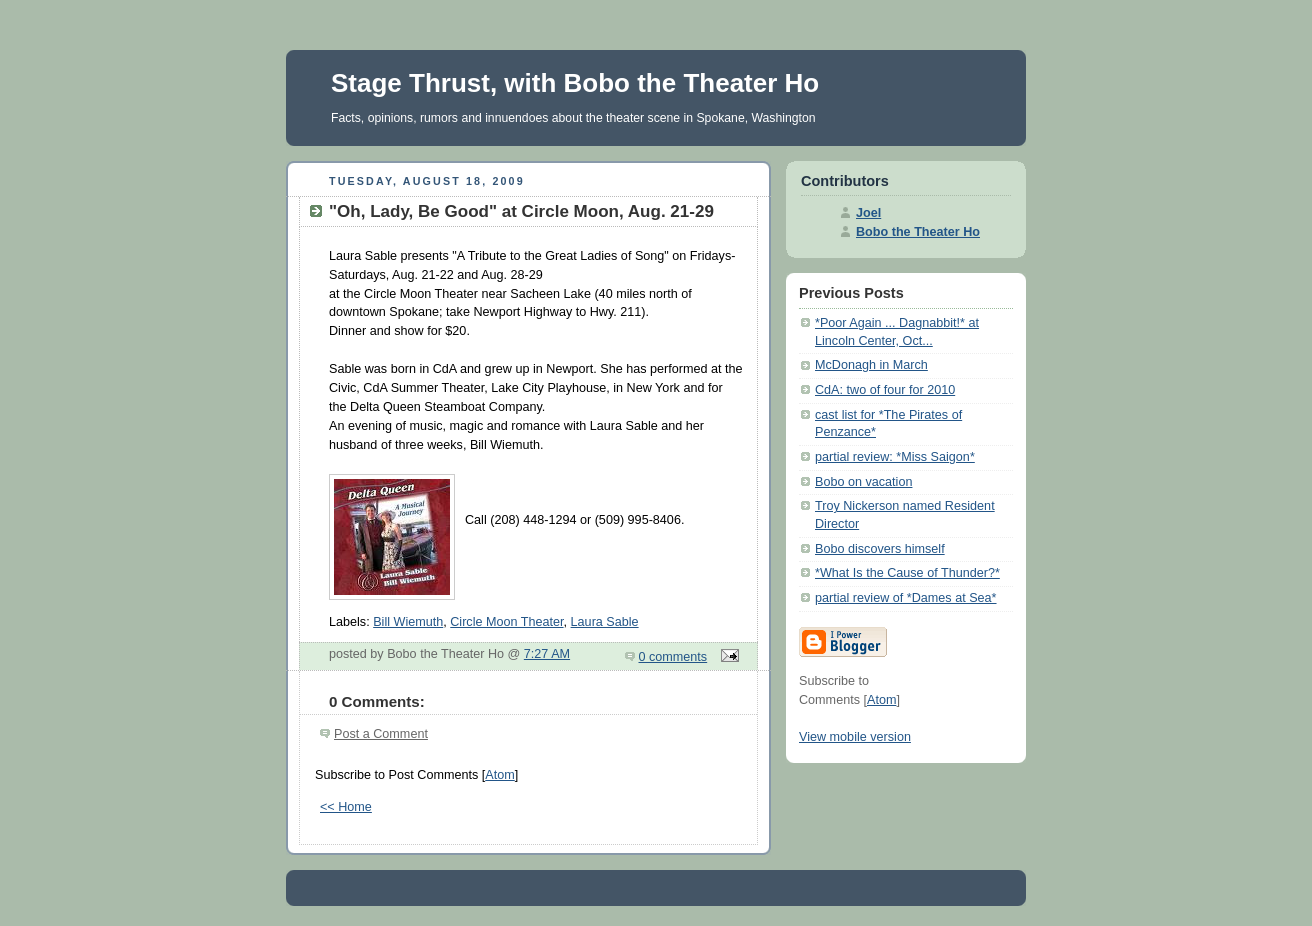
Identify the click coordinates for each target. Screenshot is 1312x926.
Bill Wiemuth (408, 622)
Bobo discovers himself (880, 549)
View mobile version (855, 737)
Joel (868, 213)
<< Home (346, 807)
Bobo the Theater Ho (918, 232)
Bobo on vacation (863, 482)
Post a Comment (381, 734)
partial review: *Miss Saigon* (895, 457)
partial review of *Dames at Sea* (906, 598)
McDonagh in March (871, 365)
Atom (499, 775)
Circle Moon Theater (506, 622)
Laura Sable (605, 622)
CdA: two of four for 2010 (885, 390)
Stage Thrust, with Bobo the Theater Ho (575, 83)
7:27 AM (547, 654)
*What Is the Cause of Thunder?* (907, 573)
